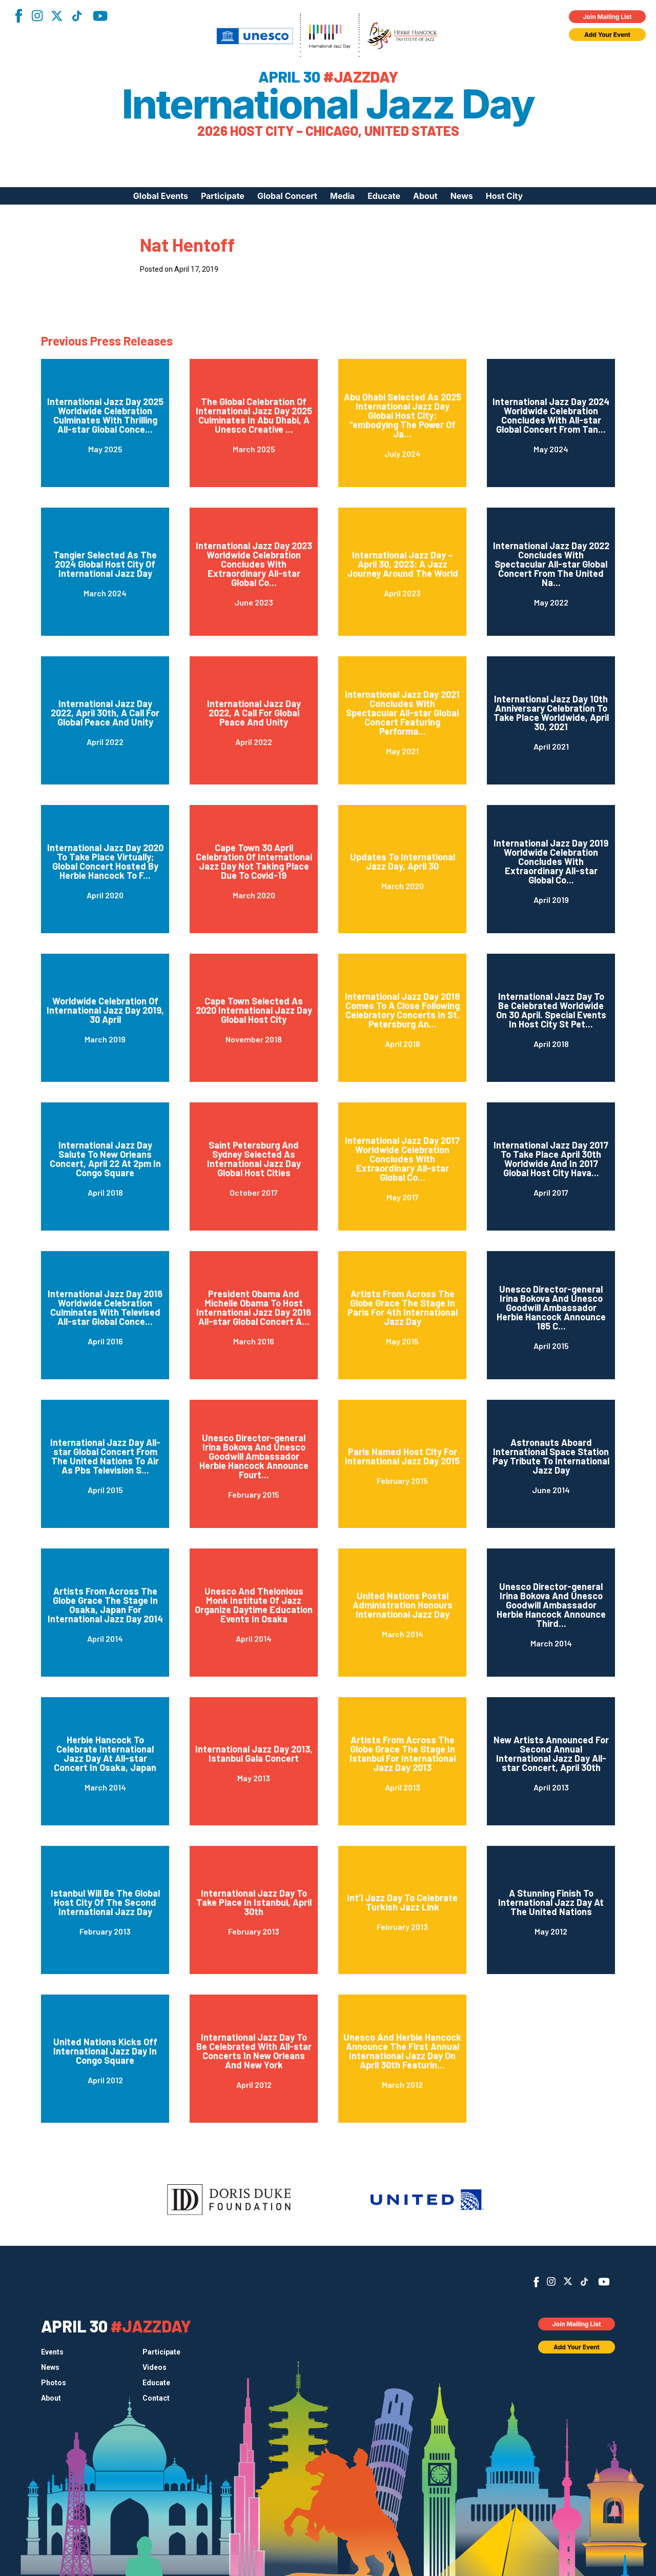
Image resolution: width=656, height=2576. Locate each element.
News (461, 196)
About (425, 196)
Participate (222, 196)
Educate (383, 196)
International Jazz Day (328, 104)
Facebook (18, 16)
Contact (156, 2398)
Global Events (160, 196)
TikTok (77, 16)
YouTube (100, 16)
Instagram (37, 15)
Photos (53, 2383)
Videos (154, 2367)
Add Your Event (607, 34)
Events (52, 2352)
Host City (504, 196)
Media (342, 196)
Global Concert (287, 196)
